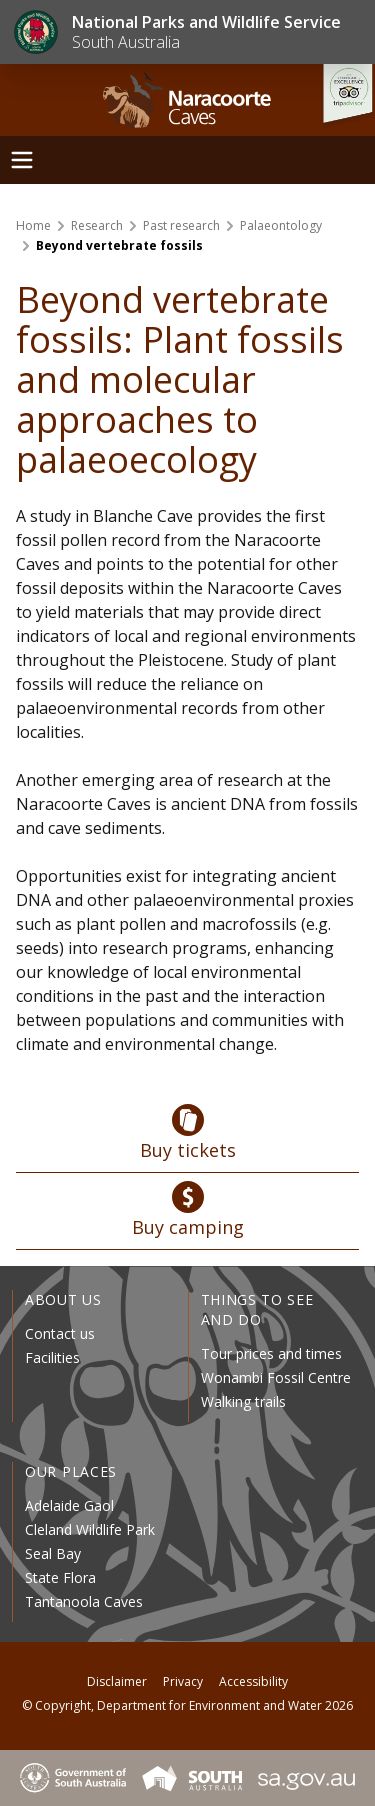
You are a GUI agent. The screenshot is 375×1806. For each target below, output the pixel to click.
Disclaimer (117, 1681)
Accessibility (253, 1681)
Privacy (183, 1681)
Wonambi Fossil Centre (276, 1377)
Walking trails (243, 1401)
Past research (181, 226)
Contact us (60, 1333)
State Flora (60, 1577)
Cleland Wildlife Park (90, 1529)
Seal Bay (53, 1553)
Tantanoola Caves (84, 1601)
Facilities (52, 1357)
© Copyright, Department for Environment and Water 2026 (187, 1705)
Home (33, 226)
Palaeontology (281, 226)
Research (97, 226)
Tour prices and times (271, 1353)
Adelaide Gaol (69, 1505)
